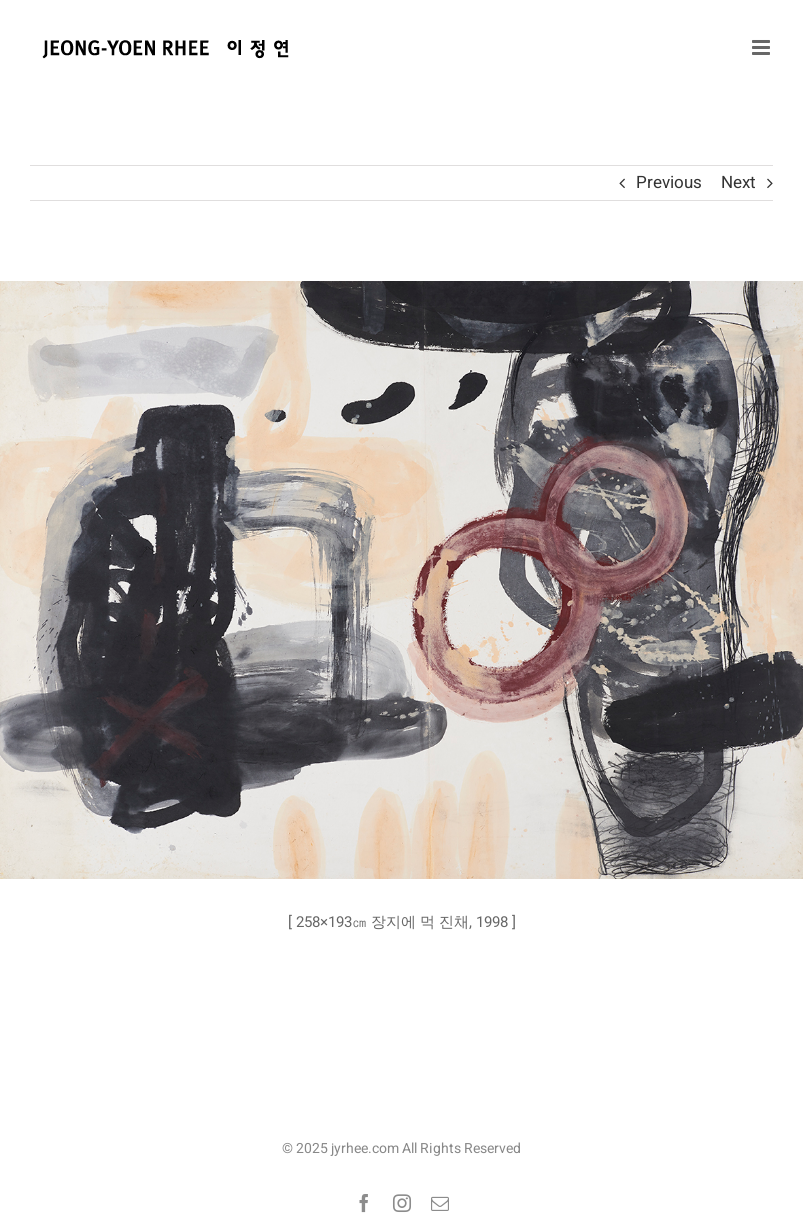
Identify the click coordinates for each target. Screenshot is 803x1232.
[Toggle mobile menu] (762, 47)
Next (738, 182)
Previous (669, 182)
